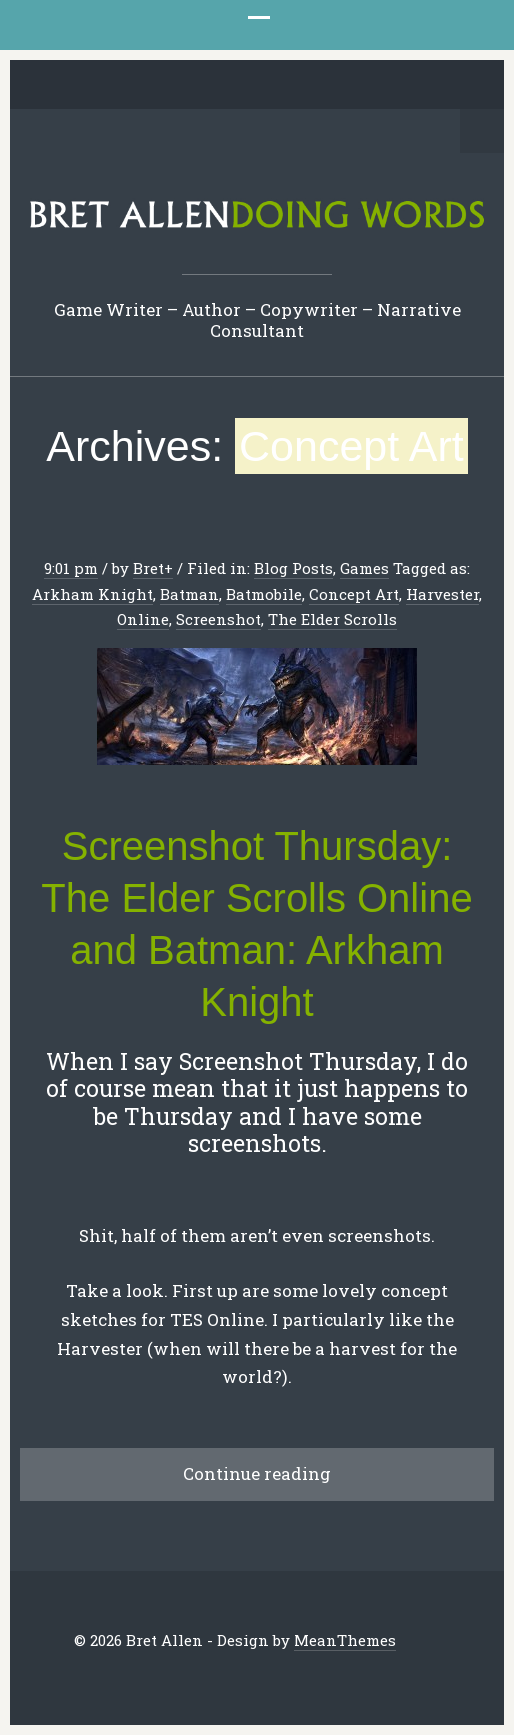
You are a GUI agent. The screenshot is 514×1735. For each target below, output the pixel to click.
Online (143, 619)
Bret (148, 568)
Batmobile (264, 594)
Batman (189, 594)
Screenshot (218, 619)
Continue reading (257, 1473)
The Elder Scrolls (332, 619)
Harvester (442, 594)
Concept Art (354, 594)
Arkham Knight (92, 594)
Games (364, 568)
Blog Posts (293, 568)
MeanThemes (345, 1640)
